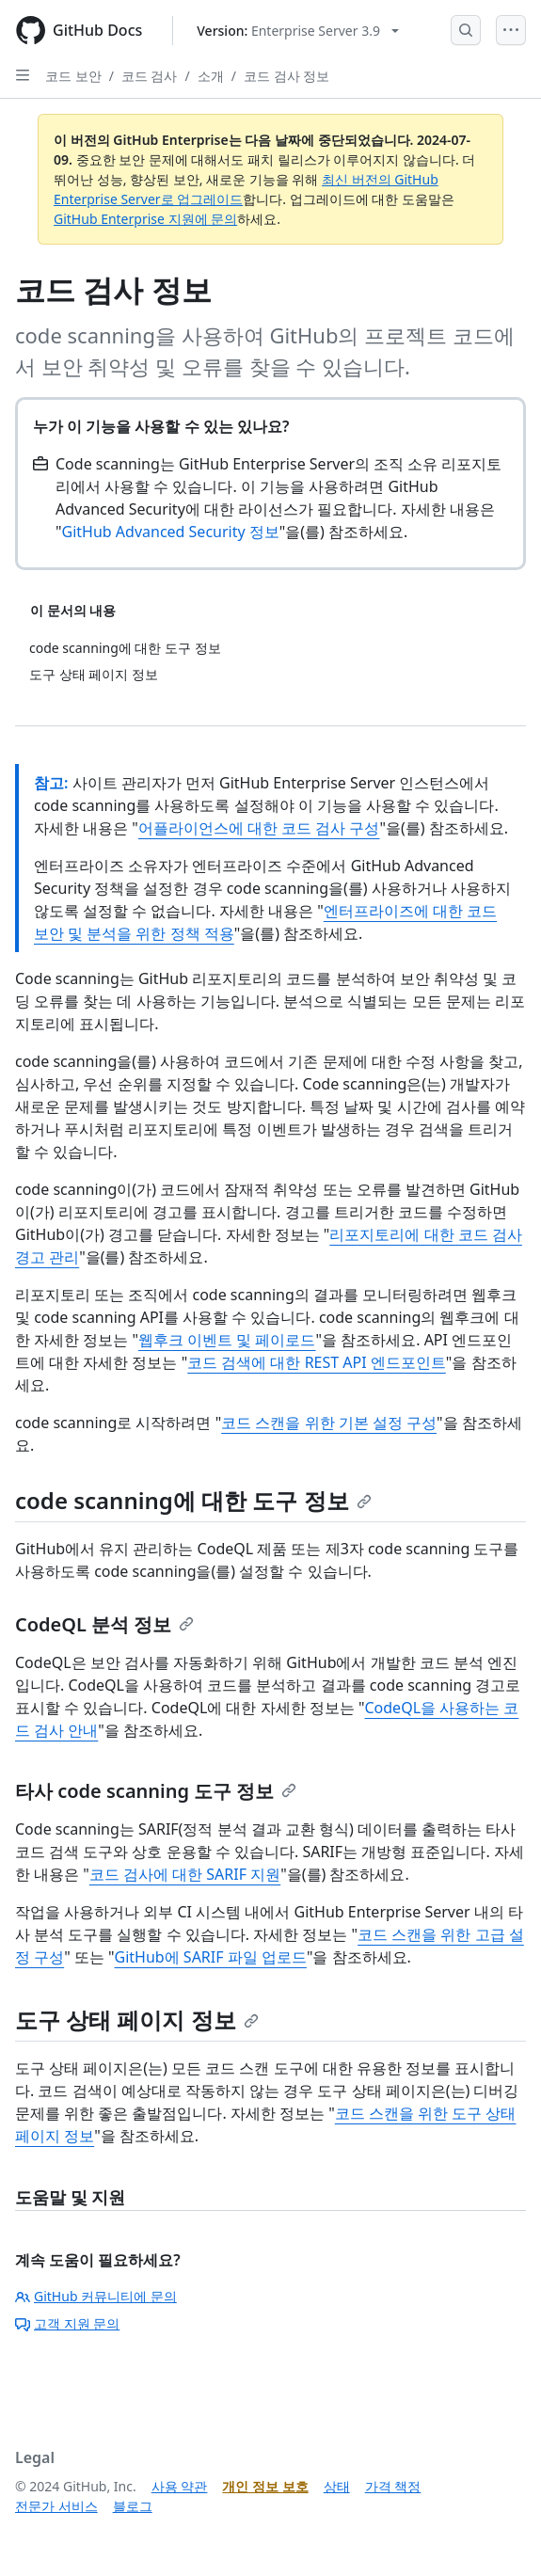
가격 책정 (393, 2486)
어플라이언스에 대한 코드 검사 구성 (259, 828)
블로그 (132, 2506)
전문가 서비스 (56, 2506)
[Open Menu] (511, 30)
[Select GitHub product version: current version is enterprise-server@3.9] (297, 30)
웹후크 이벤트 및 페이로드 (226, 1339)
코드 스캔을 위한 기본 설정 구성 (329, 1422)
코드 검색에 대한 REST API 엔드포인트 (316, 1362)
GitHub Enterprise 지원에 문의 (145, 219)
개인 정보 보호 (265, 2486)
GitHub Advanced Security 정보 (170, 531)
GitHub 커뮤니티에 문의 (96, 2296)
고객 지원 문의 (67, 2323)
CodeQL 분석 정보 (104, 1624)
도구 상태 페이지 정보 (137, 2019)
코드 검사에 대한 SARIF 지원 (184, 1874)
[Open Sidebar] (23, 75)
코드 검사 (149, 76)
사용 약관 (179, 2486)
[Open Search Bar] (466, 30)
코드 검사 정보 (286, 76)
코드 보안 (73, 76)
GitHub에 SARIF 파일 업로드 (211, 1957)
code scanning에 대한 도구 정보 (193, 1500)
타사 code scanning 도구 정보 (155, 1791)
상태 (337, 2486)
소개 (211, 76)
